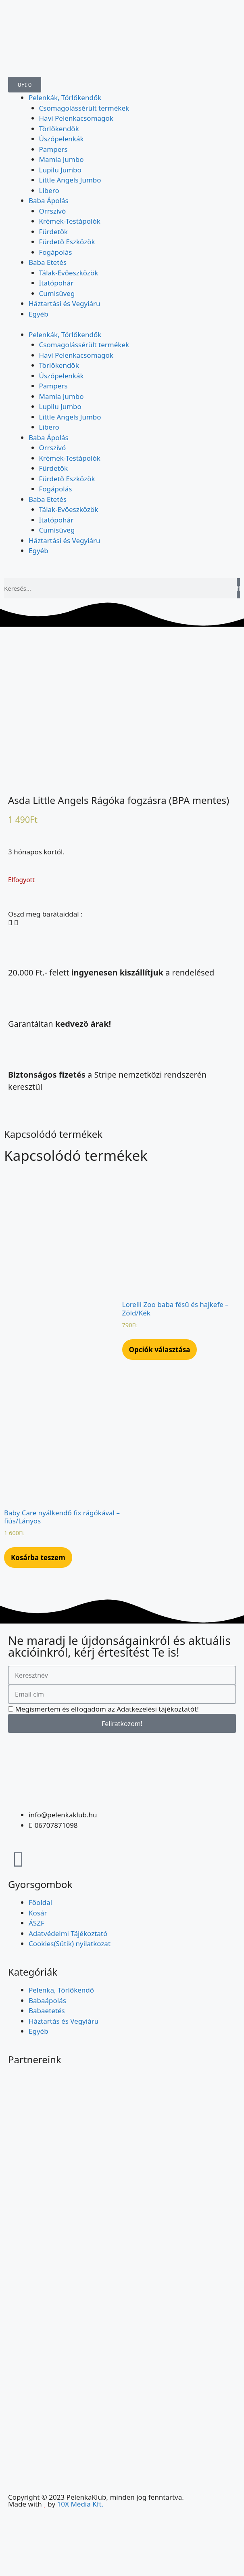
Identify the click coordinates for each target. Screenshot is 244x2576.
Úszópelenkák (61, 138)
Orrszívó (52, 211)
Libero (49, 190)
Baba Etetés (48, 262)
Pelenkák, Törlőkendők (65, 97)
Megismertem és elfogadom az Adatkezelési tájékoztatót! (106, 1709)
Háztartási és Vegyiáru (64, 303)
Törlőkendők (59, 128)
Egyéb (38, 314)
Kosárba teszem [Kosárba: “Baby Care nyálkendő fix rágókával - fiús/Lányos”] (38, 1557)
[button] (10, 922)
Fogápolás (55, 252)
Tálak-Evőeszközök (68, 272)
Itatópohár (56, 282)
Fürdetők (53, 231)
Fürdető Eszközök (67, 241)
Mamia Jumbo (61, 159)
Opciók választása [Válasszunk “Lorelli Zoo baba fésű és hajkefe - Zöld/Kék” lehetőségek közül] (159, 1349)
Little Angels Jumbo (70, 180)
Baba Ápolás (49, 200)
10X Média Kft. (80, 2504)
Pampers (53, 149)
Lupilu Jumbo (60, 169)
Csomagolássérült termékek (84, 108)
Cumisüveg (57, 293)
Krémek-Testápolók (69, 221)
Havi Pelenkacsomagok (76, 118)
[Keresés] (238, 588)
